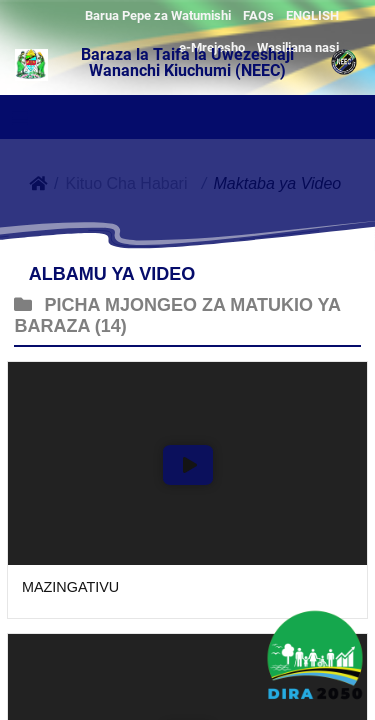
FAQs (258, 15)
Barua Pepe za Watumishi (158, 15)
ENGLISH (312, 15)
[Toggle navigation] (20, 118)
